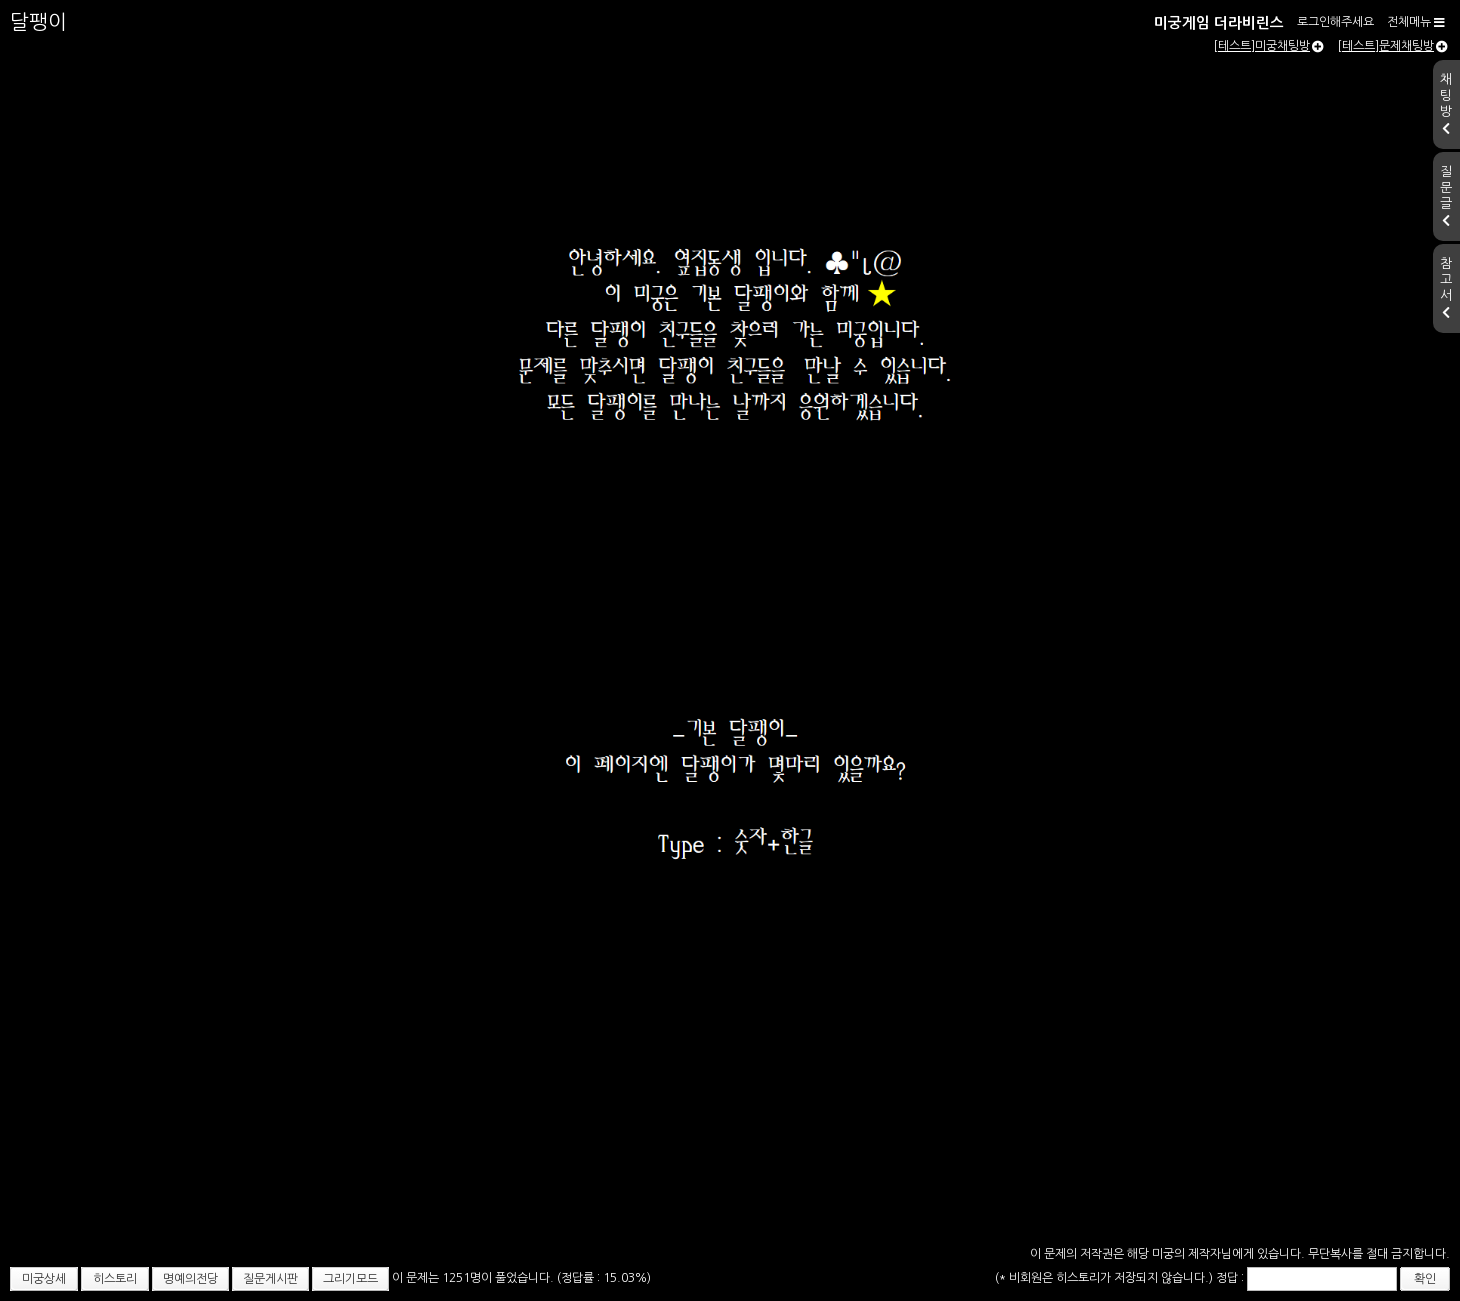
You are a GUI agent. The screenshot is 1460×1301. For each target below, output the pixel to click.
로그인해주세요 (1335, 22)
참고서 (1446, 288)
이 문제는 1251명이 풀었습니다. (474, 1278)
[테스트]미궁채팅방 (1268, 46)
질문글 (1446, 196)
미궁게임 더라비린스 (1219, 23)
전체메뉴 (1416, 22)
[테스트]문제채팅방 (1392, 46)
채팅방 (1446, 104)
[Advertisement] (730, 1091)
